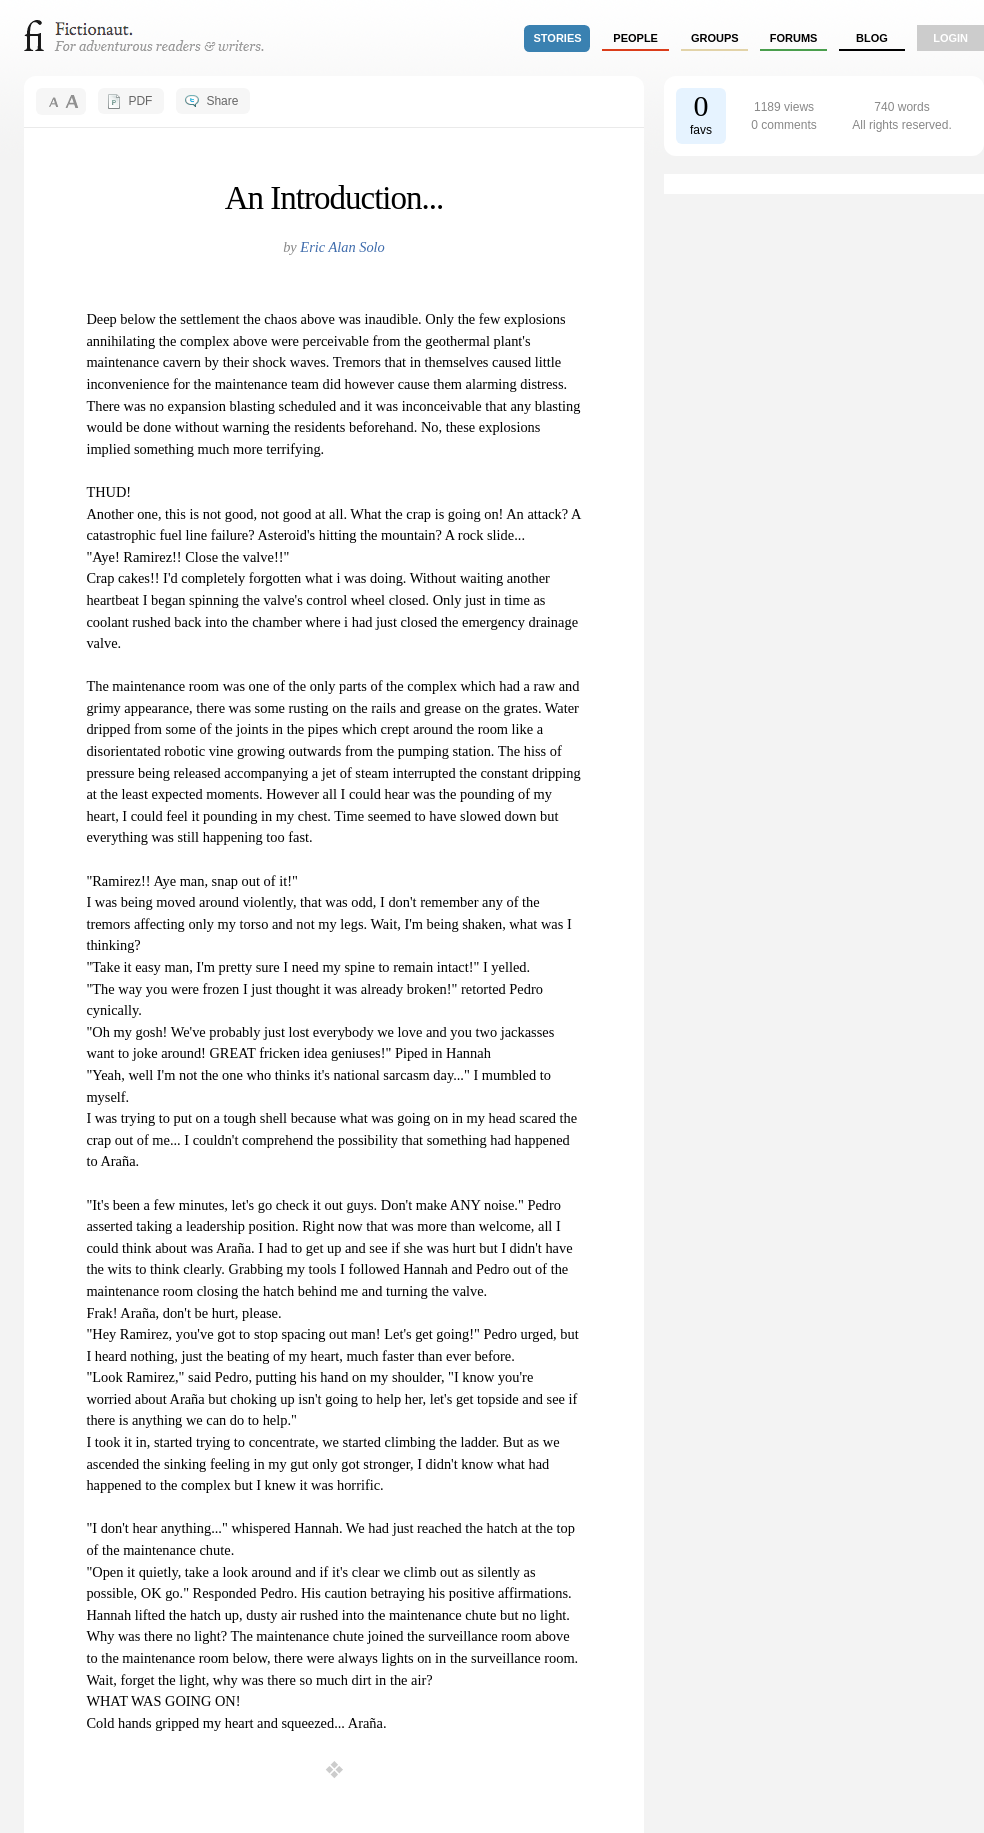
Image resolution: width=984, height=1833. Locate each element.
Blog (872, 38)
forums (794, 38)
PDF (140, 101)
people (635, 38)
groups (715, 38)
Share (222, 101)
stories (558, 38)
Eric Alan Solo (342, 247)
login (950, 38)
